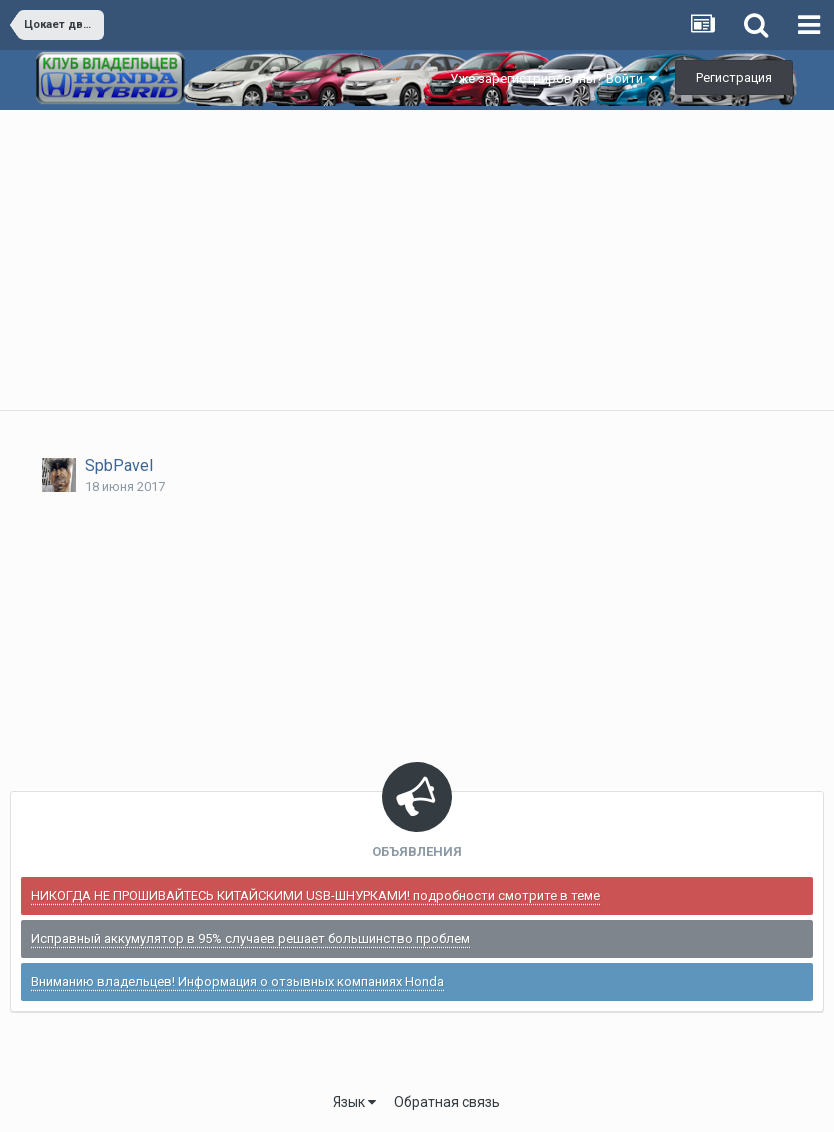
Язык (354, 1102)
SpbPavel (119, 465)
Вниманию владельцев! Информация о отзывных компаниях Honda (237, 981)
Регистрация (734, 77)
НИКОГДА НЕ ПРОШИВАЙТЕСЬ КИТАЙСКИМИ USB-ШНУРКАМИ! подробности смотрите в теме (315, 895)
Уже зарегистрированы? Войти (553, 78)
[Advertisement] (417, 260)
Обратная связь (447, 1102)
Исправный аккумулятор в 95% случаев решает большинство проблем (250, 938)
